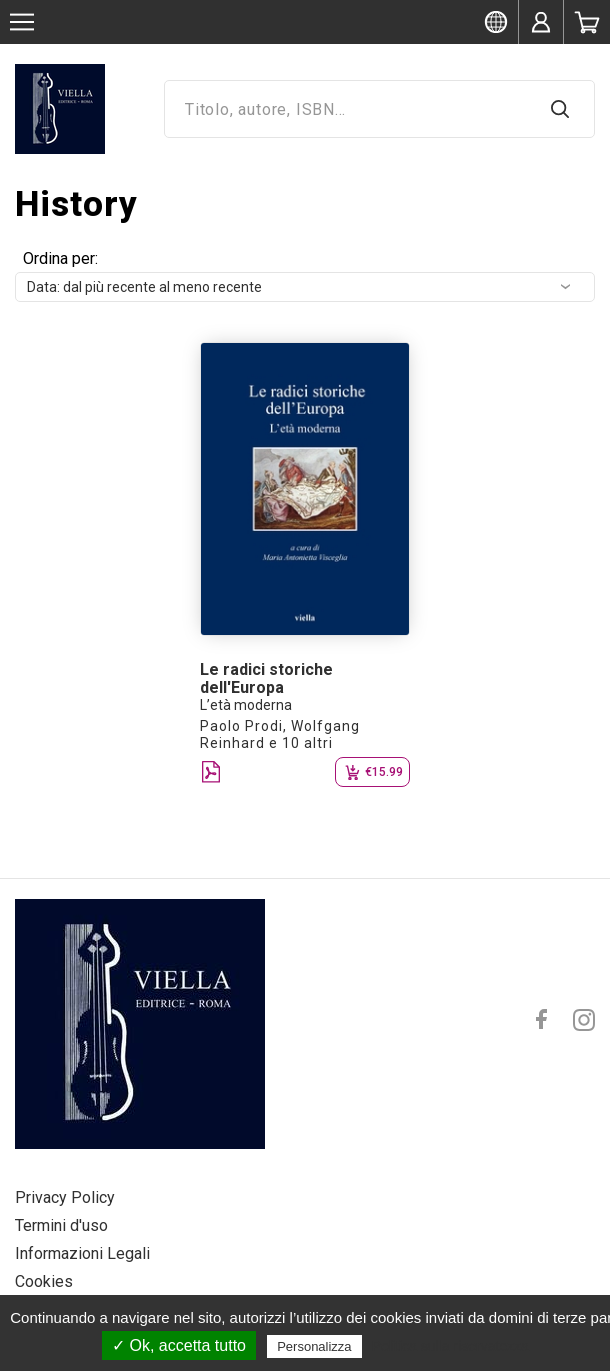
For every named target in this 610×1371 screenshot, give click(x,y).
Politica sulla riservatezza (450, 1346)
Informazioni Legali (82, 1253)
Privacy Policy (65, 1197)
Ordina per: (60, 258)
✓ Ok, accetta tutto (179, 1345)
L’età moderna (246, 705)
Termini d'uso (61, 1225)
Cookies (44, 1281)
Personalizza (314, 1346)
